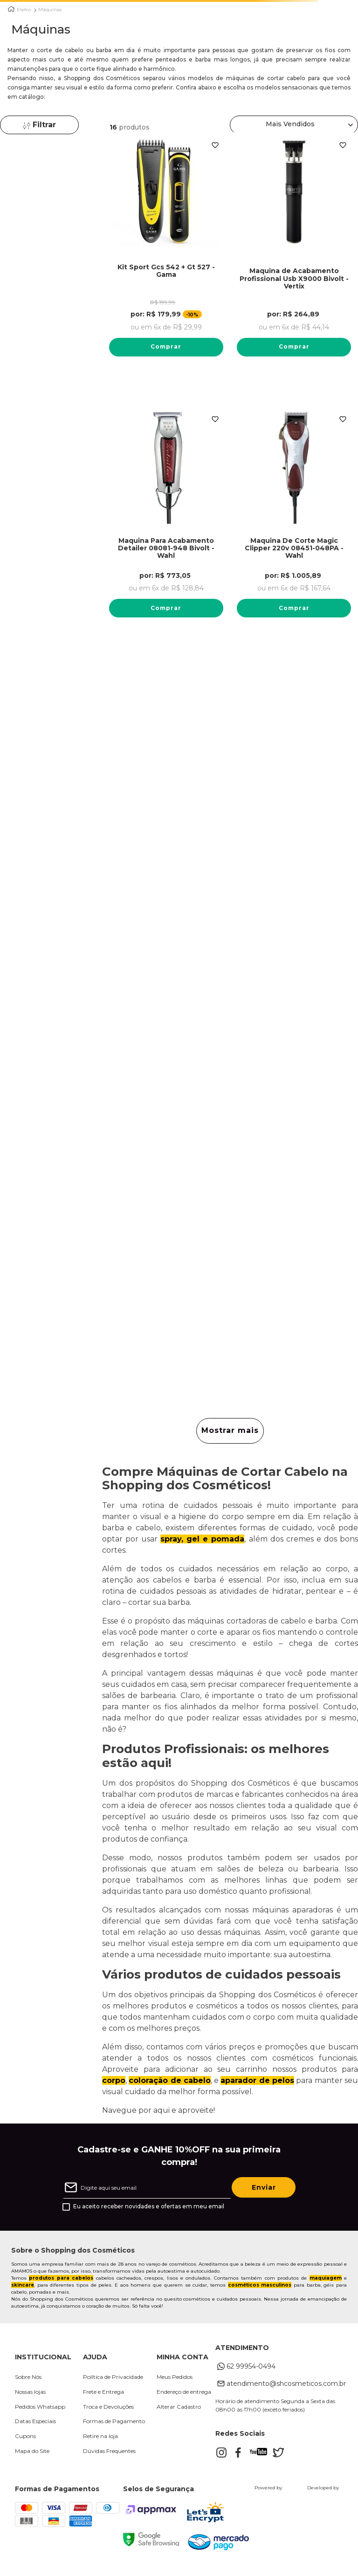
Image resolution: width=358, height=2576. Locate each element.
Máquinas (50, 10)
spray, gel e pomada (202, 1539)
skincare (22, 2285)
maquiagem (326, 2278)
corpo (113, 2080)
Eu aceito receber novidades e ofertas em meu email (148, 2207)
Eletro (24, 10)
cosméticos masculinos (260, 2285)
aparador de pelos (257, 2080)
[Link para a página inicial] (11, 9)
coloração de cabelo (170, 2080)
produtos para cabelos (61, 2278)
